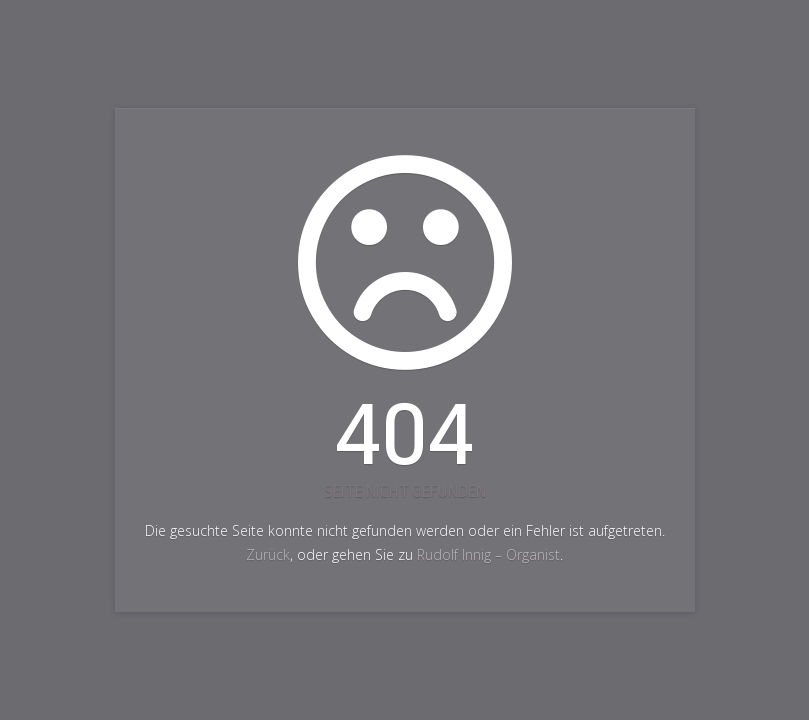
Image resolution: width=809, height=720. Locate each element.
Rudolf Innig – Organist (488, 554)
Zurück (268, 554)
